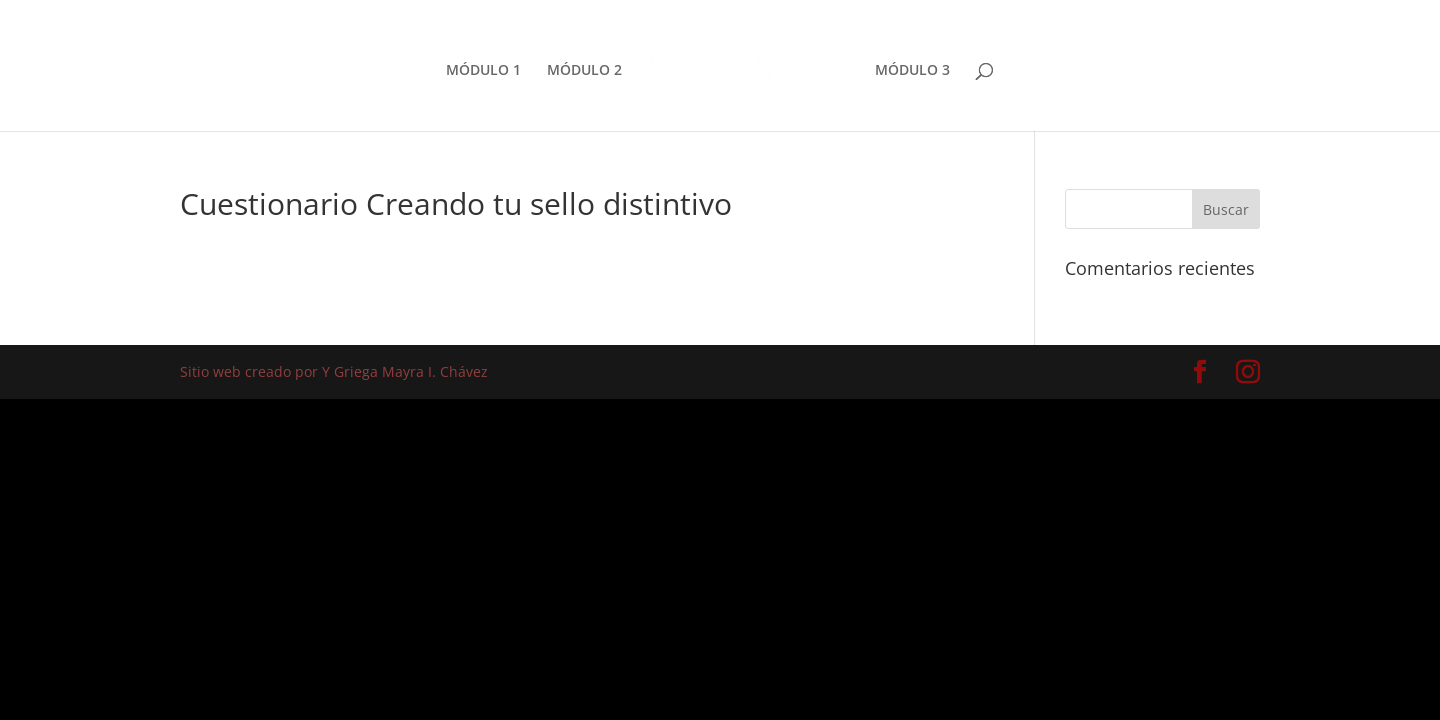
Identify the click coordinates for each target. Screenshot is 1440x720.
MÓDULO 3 (912, 71)
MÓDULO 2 (584, 71)
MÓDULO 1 (483, 71)
